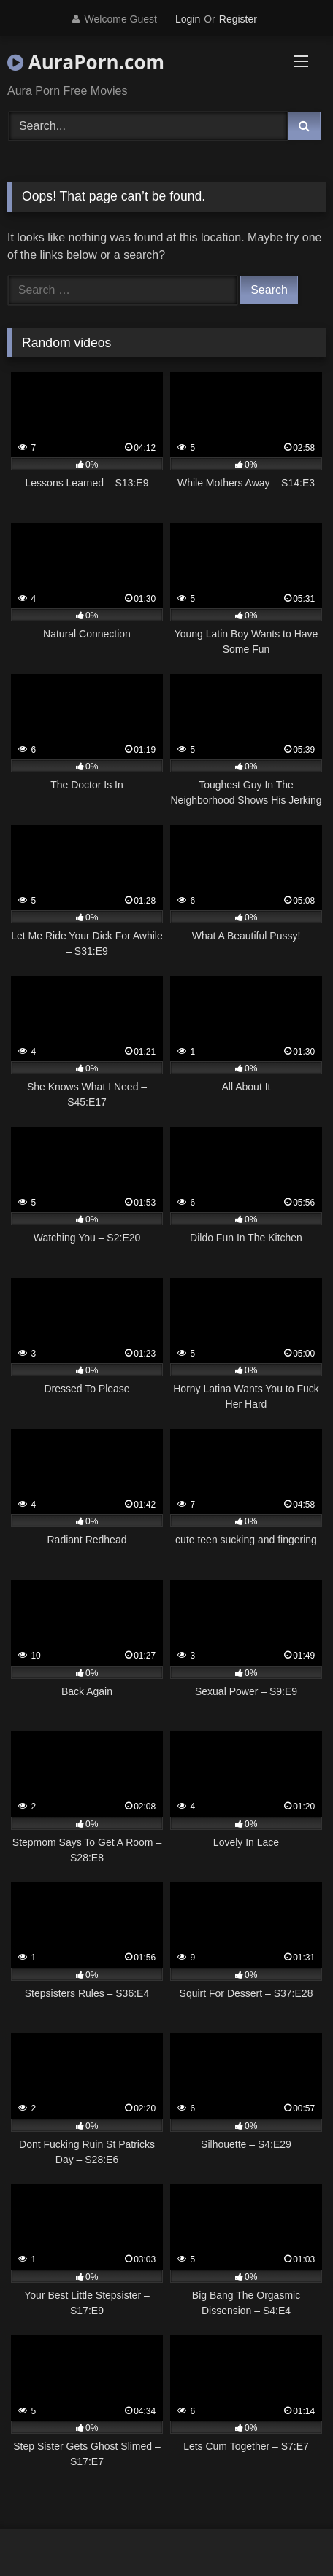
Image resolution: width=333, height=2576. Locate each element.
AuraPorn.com (85, 62)
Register (238, 19)
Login (187, 19)
